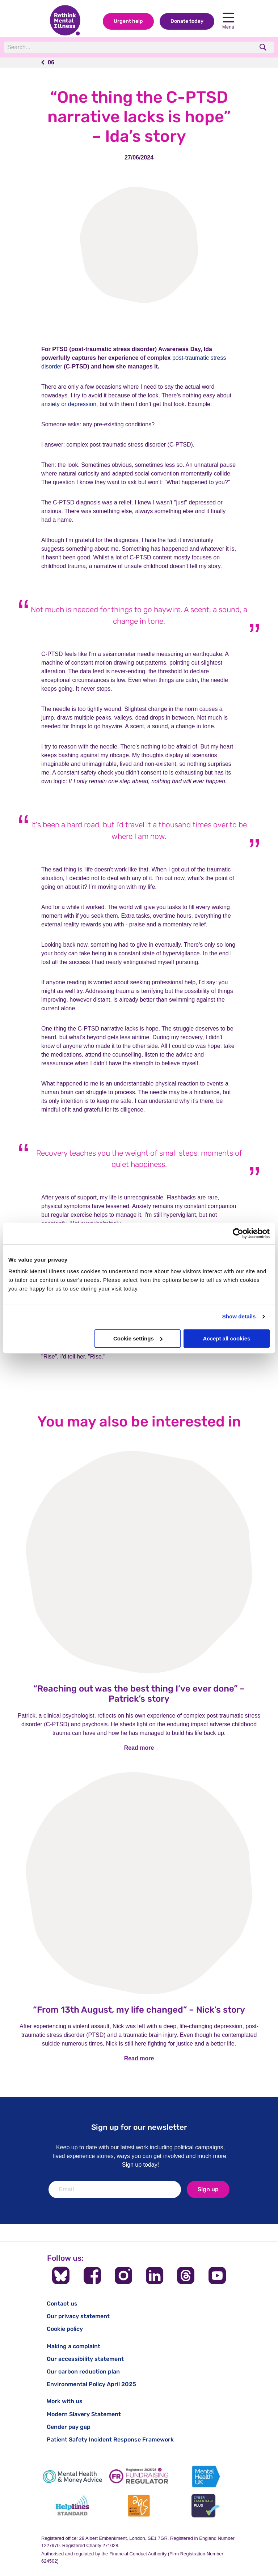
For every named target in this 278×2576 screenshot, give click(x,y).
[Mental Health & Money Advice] (72, 2476)
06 (51, 62)
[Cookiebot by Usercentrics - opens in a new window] (238, 1233)
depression (82, 404)
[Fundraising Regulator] (139, 2476)
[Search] (103, 47)
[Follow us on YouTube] (217, 2275)
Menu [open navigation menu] (228, 21)
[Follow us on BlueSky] (60, 2275)
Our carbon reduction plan (83, 2371)
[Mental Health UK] (205, 2476)
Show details (239, 1316)
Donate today (186, 21)
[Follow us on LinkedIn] (154, 2275)
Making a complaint (73, 2346)
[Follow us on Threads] (185, 2275)
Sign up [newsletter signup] (208, 2189)
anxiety (50, 404)
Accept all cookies (226, 1338)
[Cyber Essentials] (205, 2505)
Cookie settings (138, 1338)
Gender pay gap (68, 2426)
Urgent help (128, 21)
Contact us (62, 2303)
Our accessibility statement (85, 2358)
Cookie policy (65, 2328)
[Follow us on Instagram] (123, 2275)
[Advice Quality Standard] (139, 2505)
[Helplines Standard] (72, 2505)
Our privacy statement (78, 2316)
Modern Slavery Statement (84, 2414)
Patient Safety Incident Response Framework (110, 2439)
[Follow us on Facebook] (92, 2275)
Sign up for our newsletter (139, 2127)
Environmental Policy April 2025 (91, 2384)
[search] (264, 47)
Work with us (65, 2401)
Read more (139, 1748)
